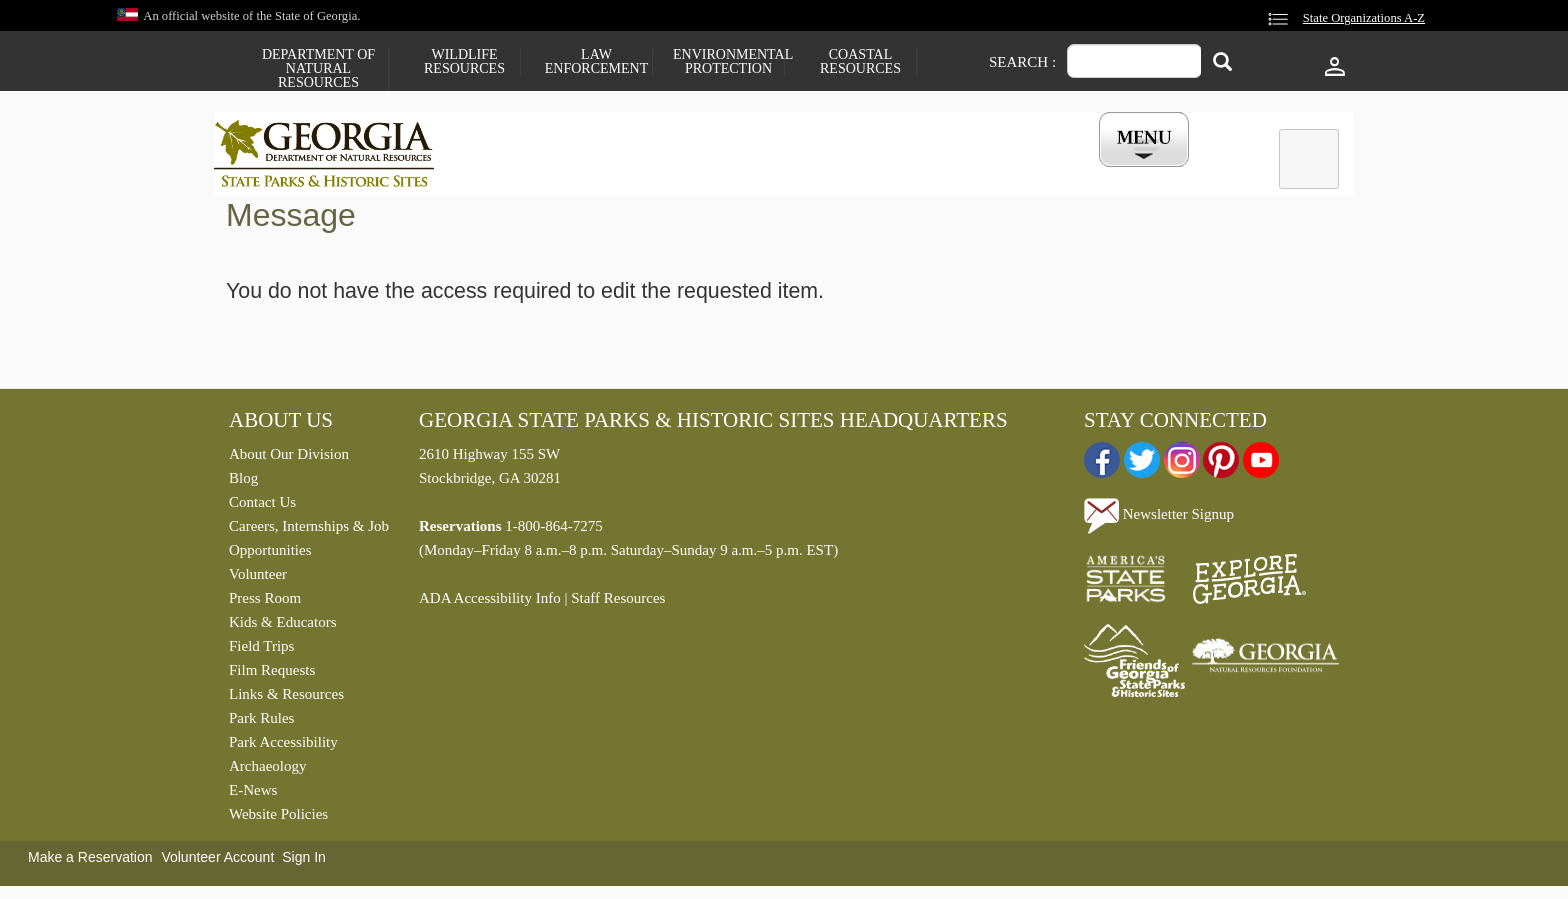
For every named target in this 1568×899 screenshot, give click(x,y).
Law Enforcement (596, 62)
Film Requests (272, 675)
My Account (1111, 173)
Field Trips (261, 651)
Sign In (304, 862)
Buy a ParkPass (888, 173)
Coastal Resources (860, 62)
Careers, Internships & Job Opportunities (309, 543)
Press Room (265, 603)
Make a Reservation (90, 862)
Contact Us (262, 507)
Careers (766, 173)
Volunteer (258, 579)
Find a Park (523, 173)
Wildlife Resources (464, 62)
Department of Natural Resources (318, 69)
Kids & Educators (282, 627)
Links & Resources (286, 699)
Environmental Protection (728, 62)
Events (1005, 173)
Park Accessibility (283, 747)
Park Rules (261, 723)
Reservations (650, 173)
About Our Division (289, 459)
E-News (253, 795)
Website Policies (278, 819)
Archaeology (267, 771)
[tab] (1309, 159)
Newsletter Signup (1159, 519)
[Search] (1222, 63)
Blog (243, 483)
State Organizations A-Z (1364, 18)
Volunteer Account (217, 862)
